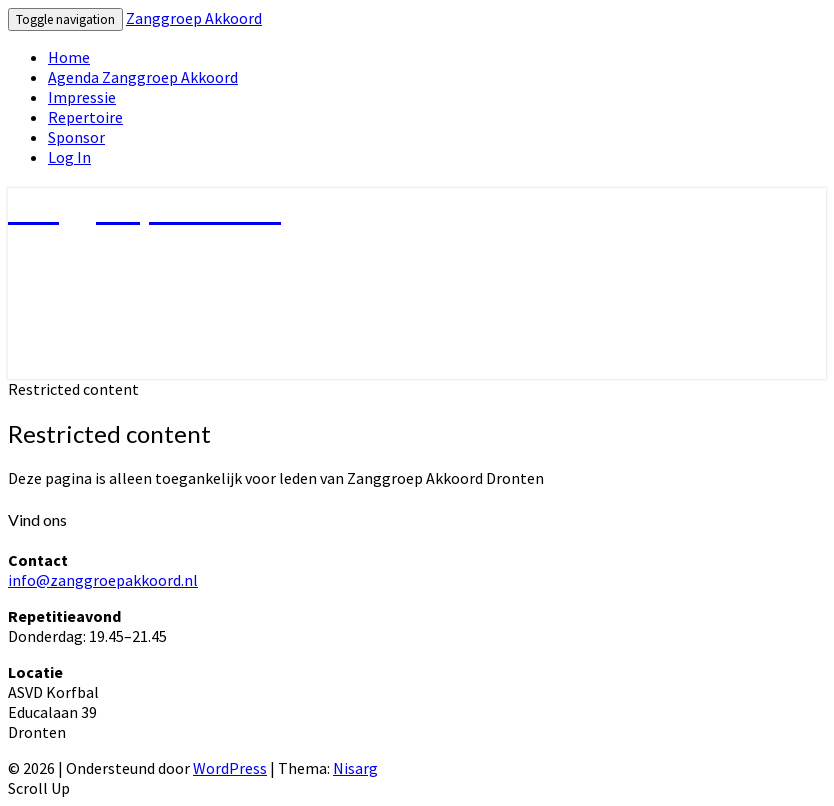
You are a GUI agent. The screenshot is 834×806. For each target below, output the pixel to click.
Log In (69, 157)
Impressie (82, 97)
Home (69, 57)
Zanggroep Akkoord (194, 18)
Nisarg (355, 768)
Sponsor (76, 137)
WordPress (230, 768)
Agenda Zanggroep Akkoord (143, 77)
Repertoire (85, 117)
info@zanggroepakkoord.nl (103, 580)
